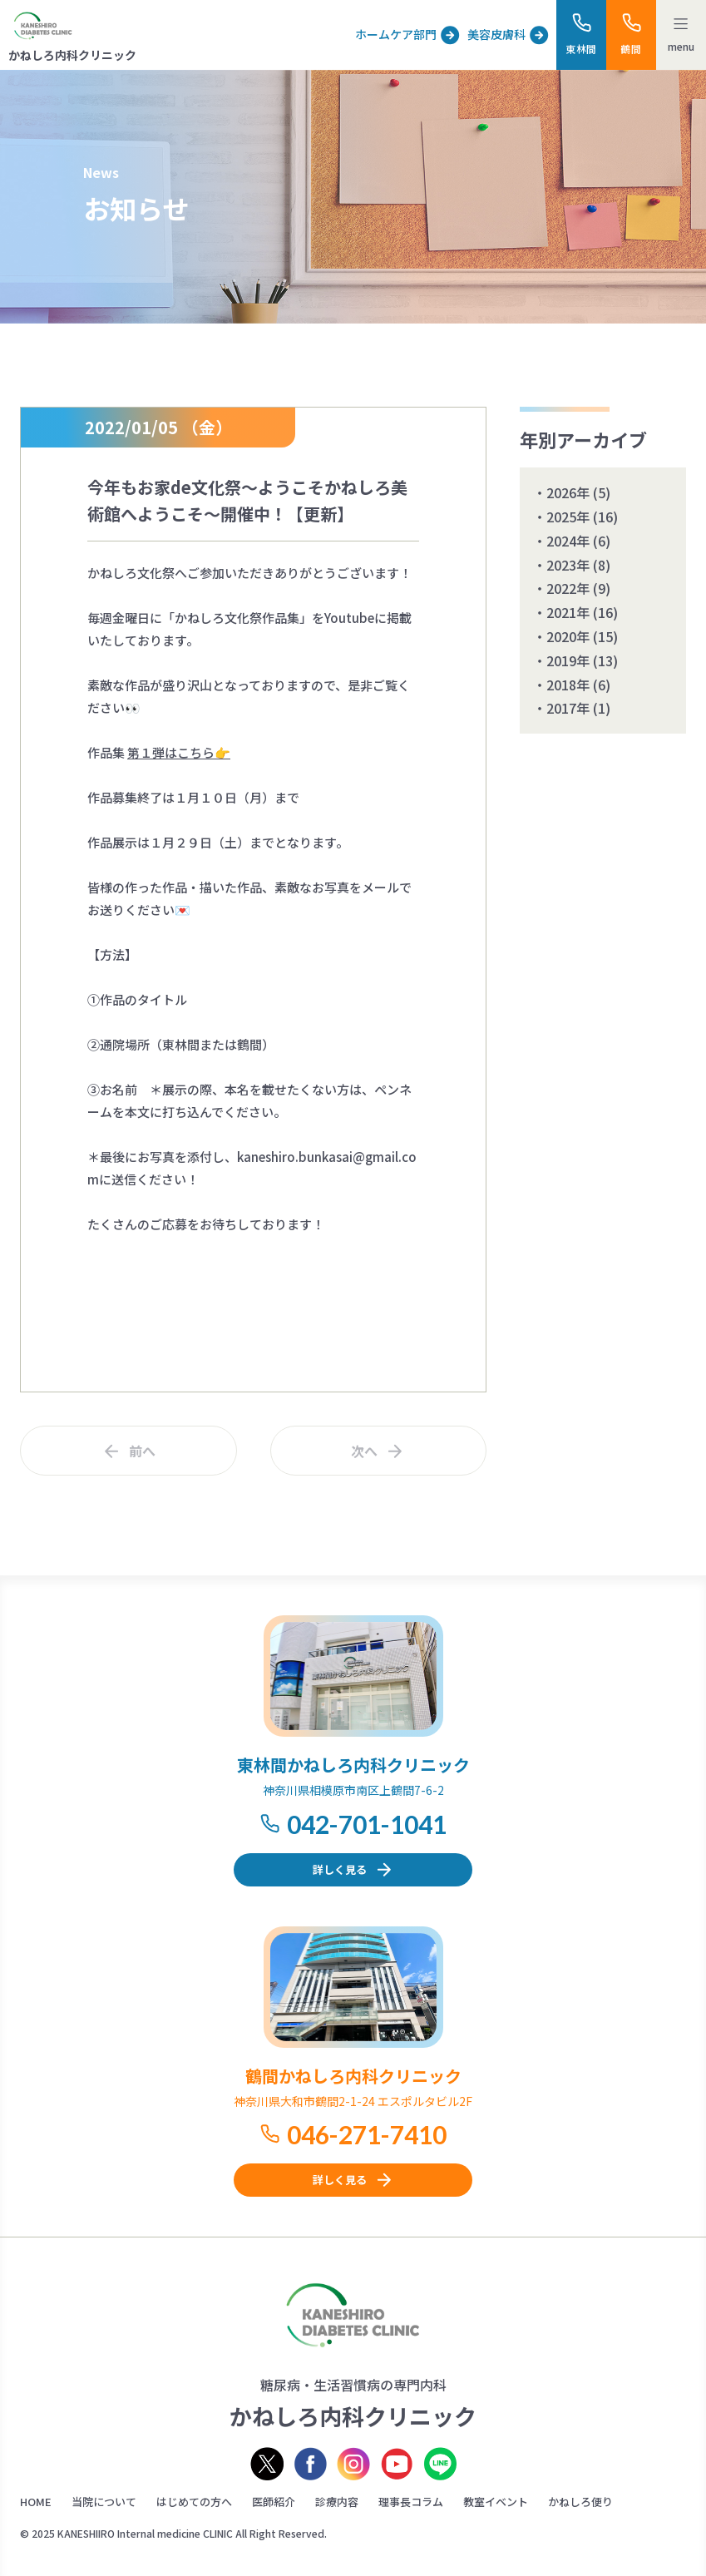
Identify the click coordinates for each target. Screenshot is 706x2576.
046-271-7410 (367, 2134)
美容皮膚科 (496, 34)
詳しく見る (340, 1869)
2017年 (568, 708)
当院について (104, 2501)
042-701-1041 (367, 1824)
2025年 (568, 517)
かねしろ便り (580, 2501)
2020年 (568, 636)
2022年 (568, 588)
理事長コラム (410, 2501)
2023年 (568, 565)
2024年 (568, 541)
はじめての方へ (194, 2501)
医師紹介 (273, 2501)
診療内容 (336, 2501)
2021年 (568, 612)
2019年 (568, 660)
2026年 (568, 492)
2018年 (568, 685)
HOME (36, 2501)
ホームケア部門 (396, 34)
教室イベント (495, 2501)
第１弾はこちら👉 (178, 752)
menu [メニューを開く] (681, 46)
